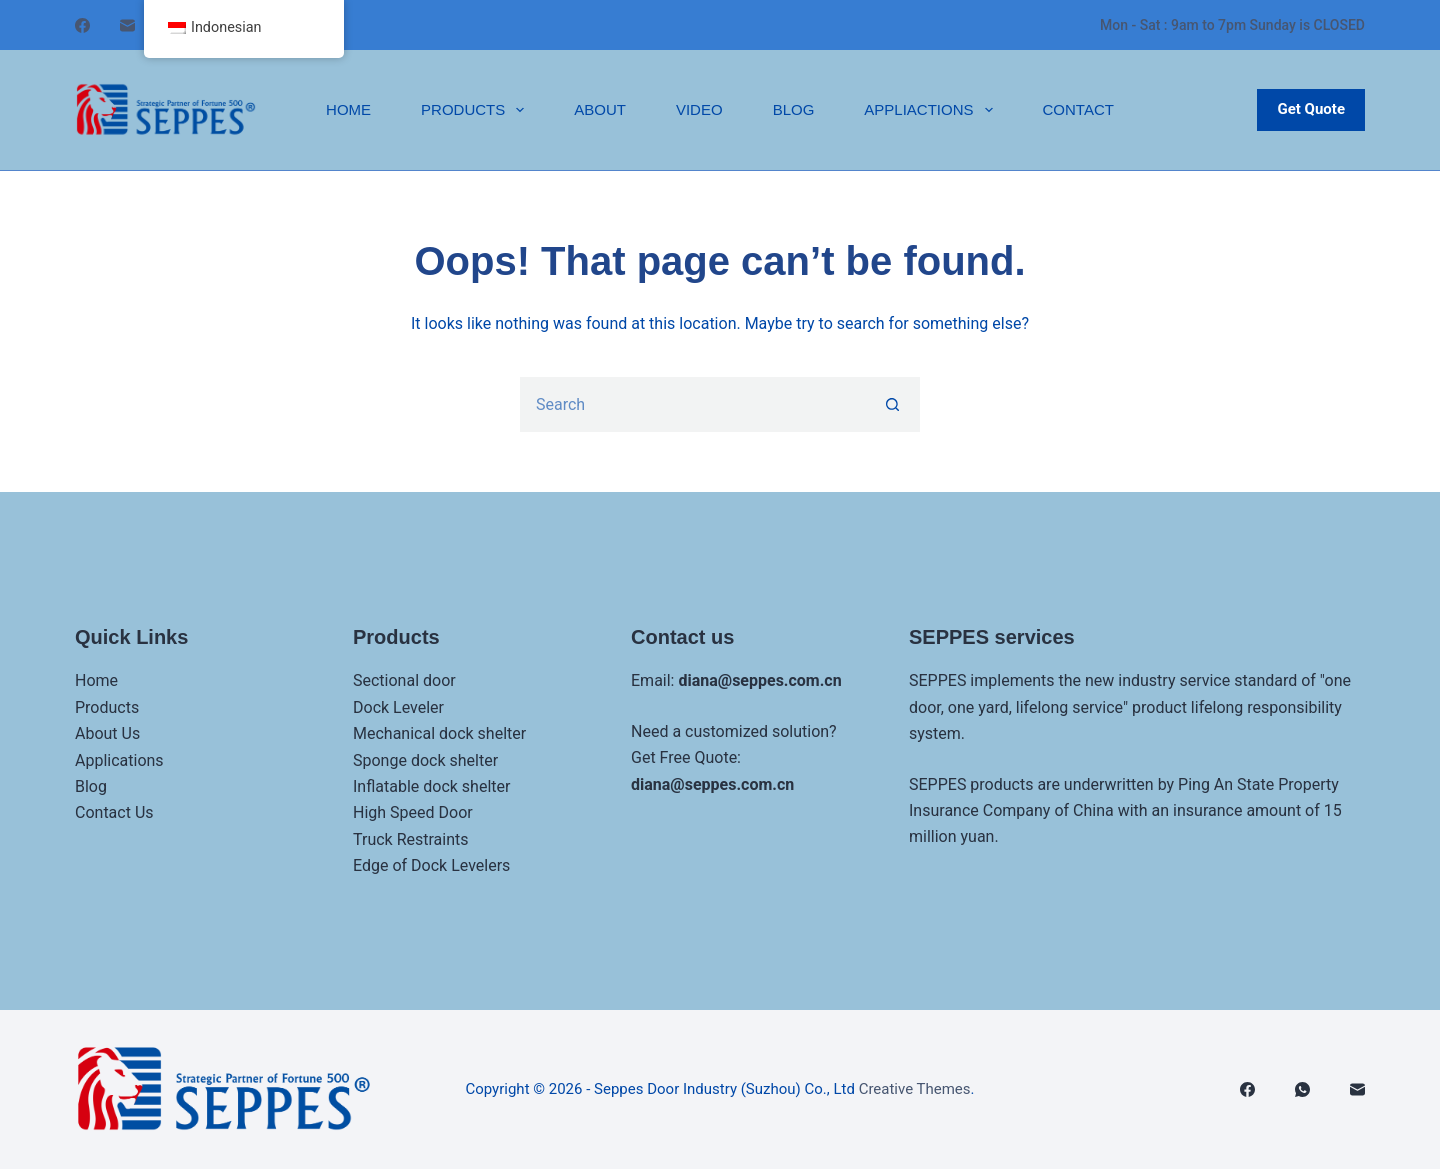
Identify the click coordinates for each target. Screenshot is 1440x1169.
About (600, 109)
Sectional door (404, 680)
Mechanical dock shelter (439, 733)
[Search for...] (692, 404)
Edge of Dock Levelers (431, 865)
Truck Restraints (411, 839)
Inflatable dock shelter (431, 786)
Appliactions (932, 110)
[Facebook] (82, 25)
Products (476, 110)
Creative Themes (915, 1089)
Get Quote (1311, 109)
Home (348, 109)
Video (699, 109)
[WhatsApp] (1302, 1089)
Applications (119, 760)
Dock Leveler (398, 707)
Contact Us (114, 812)
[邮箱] (127, 25)
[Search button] (892, 404)
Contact (1078, 109)
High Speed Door (413, 812)
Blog (794, 109)
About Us (107, 733)
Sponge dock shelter (425, 760)
